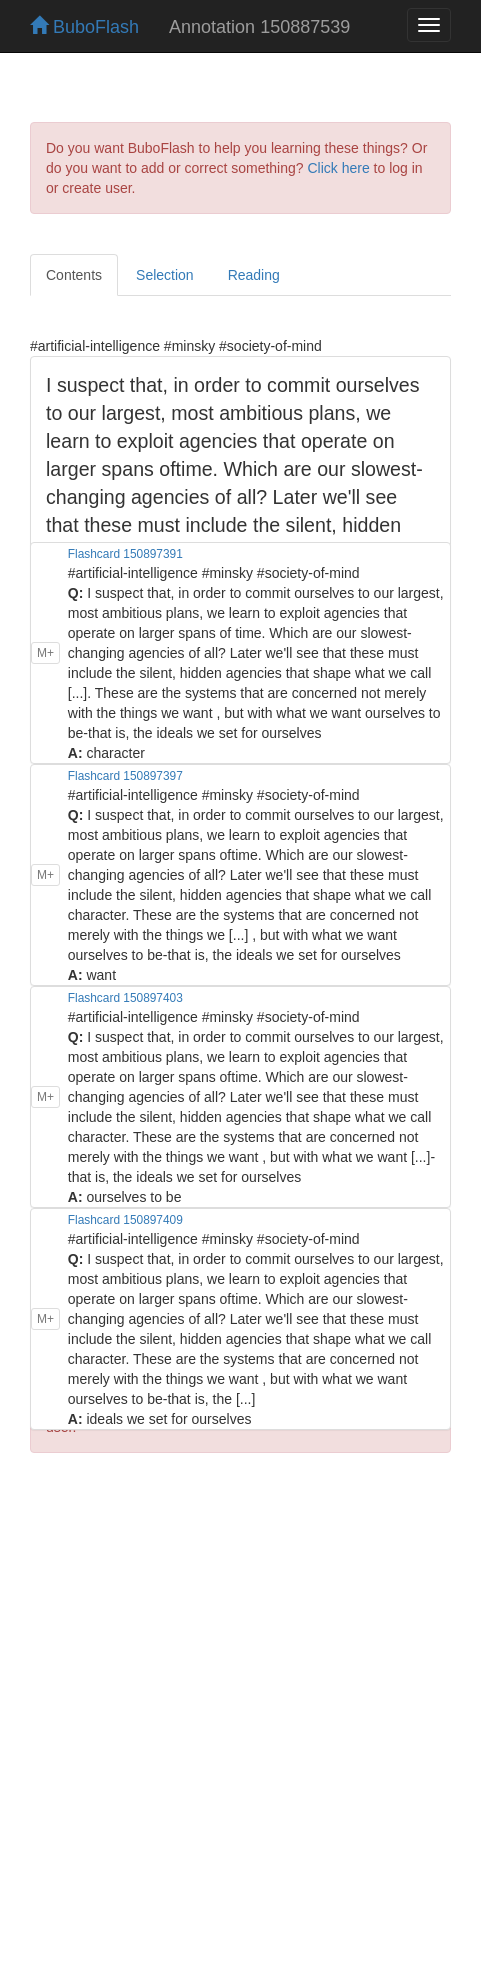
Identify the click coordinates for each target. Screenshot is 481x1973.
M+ (45, 653)
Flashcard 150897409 (125, 1220)
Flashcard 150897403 (125, 998)
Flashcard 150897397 (125, 776)
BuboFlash (84, 27)
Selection (165, 275)
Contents (74, 275)
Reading (254, 275)
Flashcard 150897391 (125, 554)
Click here (338, 168)
